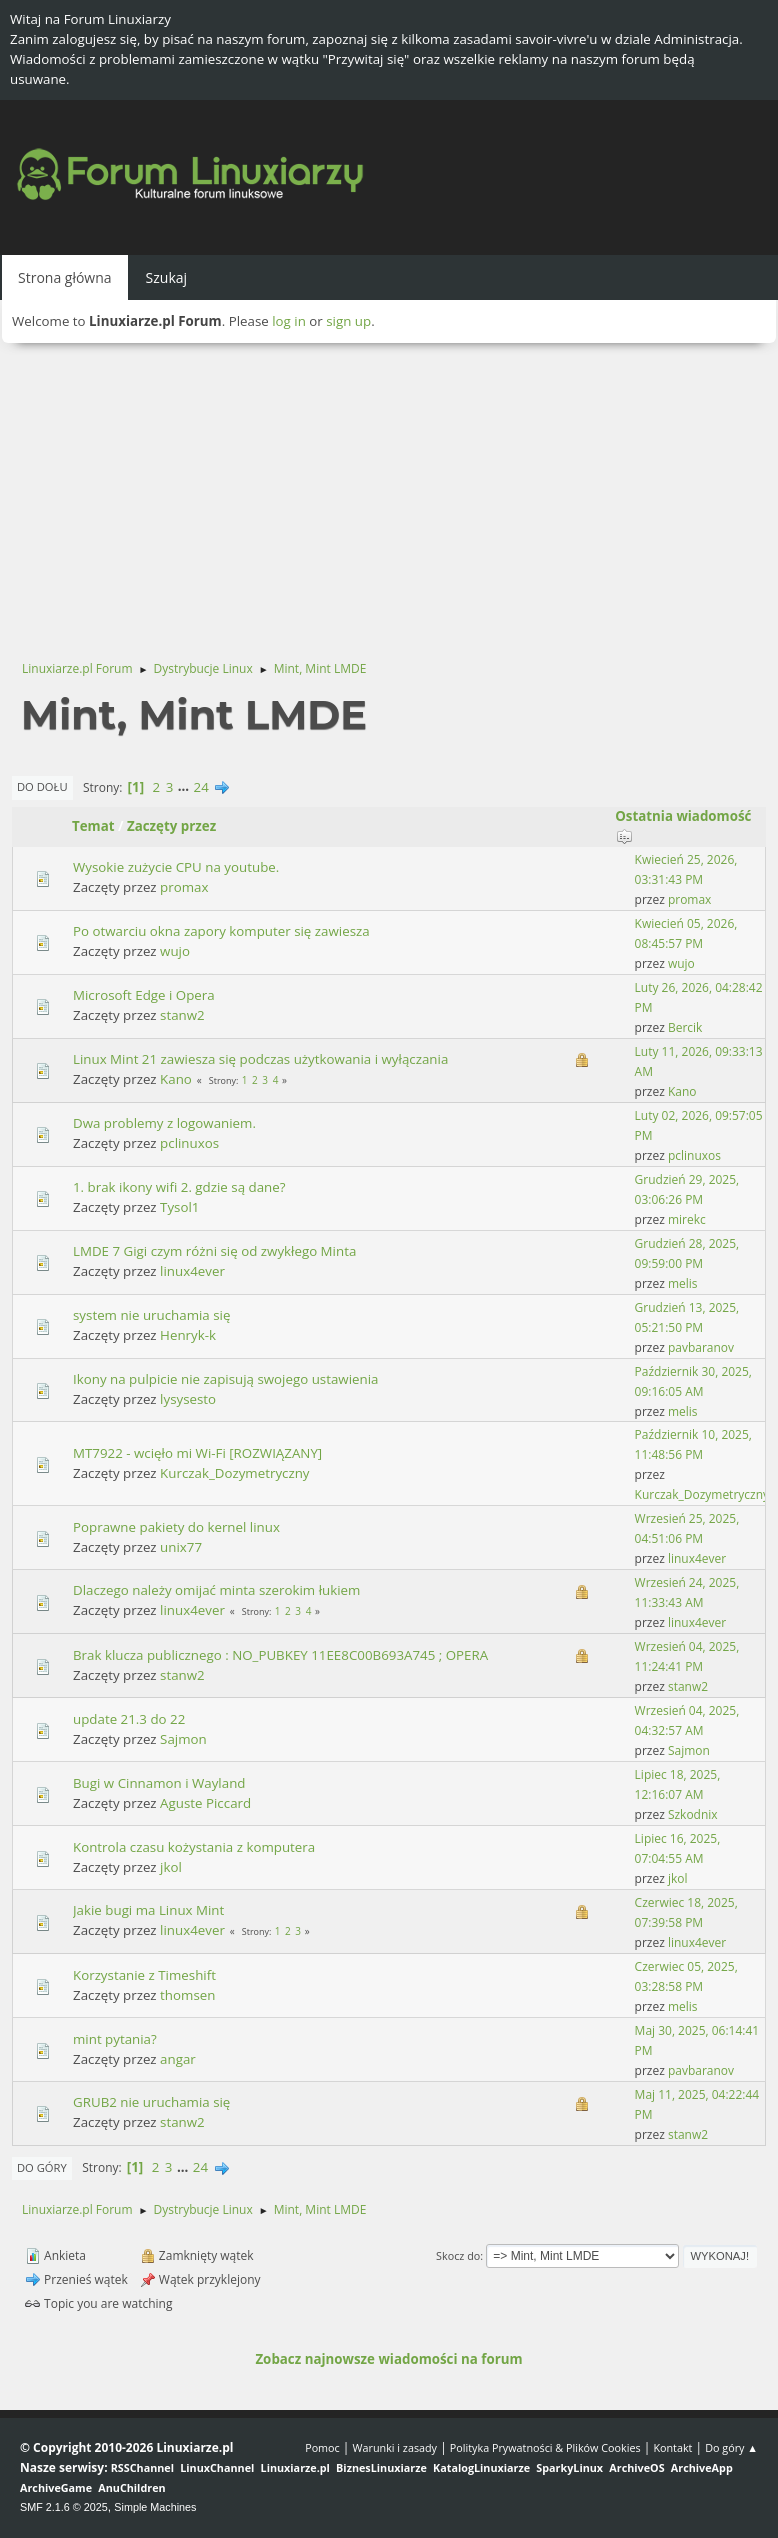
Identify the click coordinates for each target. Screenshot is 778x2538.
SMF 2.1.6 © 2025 (64, 2507)
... (185, 787)
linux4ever (192, 1271)
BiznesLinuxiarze (381, 2467)
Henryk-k (188, 1335)
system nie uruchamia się (151, 1315)
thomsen (187, 1995)
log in (289, 321)
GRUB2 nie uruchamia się (151, 2102)
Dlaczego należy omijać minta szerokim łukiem (216, 1590)
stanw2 (182, 1015)
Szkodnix (693, 1814)
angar (178, 2059)
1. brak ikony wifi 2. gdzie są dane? (179, 1187)
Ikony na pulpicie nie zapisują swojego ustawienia (226, 1379)
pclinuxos (189, 1143)
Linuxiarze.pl (295, 2467)
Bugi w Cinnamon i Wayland (159, 1783)
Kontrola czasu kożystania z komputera (194, 1847)
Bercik (685, 1027)
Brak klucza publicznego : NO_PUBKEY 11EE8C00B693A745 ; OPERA (280, 1655)
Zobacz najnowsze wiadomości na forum (388, 2359)
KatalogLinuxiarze (481, 2467)
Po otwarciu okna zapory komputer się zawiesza (221, 931)
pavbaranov (701, 1347)
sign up (348, 321)
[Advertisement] (389, 493)
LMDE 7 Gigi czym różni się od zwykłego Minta (214, 1251)
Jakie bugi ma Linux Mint (148, 1910)
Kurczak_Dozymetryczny (234, 1473)
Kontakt (672, 2447)
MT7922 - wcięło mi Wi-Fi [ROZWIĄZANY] (197, 1453)
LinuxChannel (217, 2467)
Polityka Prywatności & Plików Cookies (545, 2447)
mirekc (687, 1219)
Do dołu (42, 786)
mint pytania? (115, 2039)
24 (201, 787)
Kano (176, 1079)
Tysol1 (179, 1207)
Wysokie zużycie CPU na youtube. (176, 867)
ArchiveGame (56, 2487)
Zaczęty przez (171, 826)
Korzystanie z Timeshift (144, 1975)
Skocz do (458, 2255)
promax (184, 887)
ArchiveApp (702, 2467)
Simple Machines (155, 2507)
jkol (171, 1867)
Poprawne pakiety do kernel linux (176, 1527)
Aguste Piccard (205, 1803)
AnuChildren (131, 2487)
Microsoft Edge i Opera (144, 995)
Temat (93, 826)
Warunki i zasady (395, 2447)
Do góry (42, 2167)
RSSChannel (142, 2467)
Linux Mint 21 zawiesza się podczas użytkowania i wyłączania (260, 1059)
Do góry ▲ (731, 2447)
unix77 (181, 1547)
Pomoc (322, 2447)
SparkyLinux (569, 2467)
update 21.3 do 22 (129, 1719)
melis (683, 1283)
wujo (175, 951)
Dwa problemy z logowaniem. (164, 1123)
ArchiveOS (636, 2467)
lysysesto (188, 1399)
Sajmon (183, 1739)
